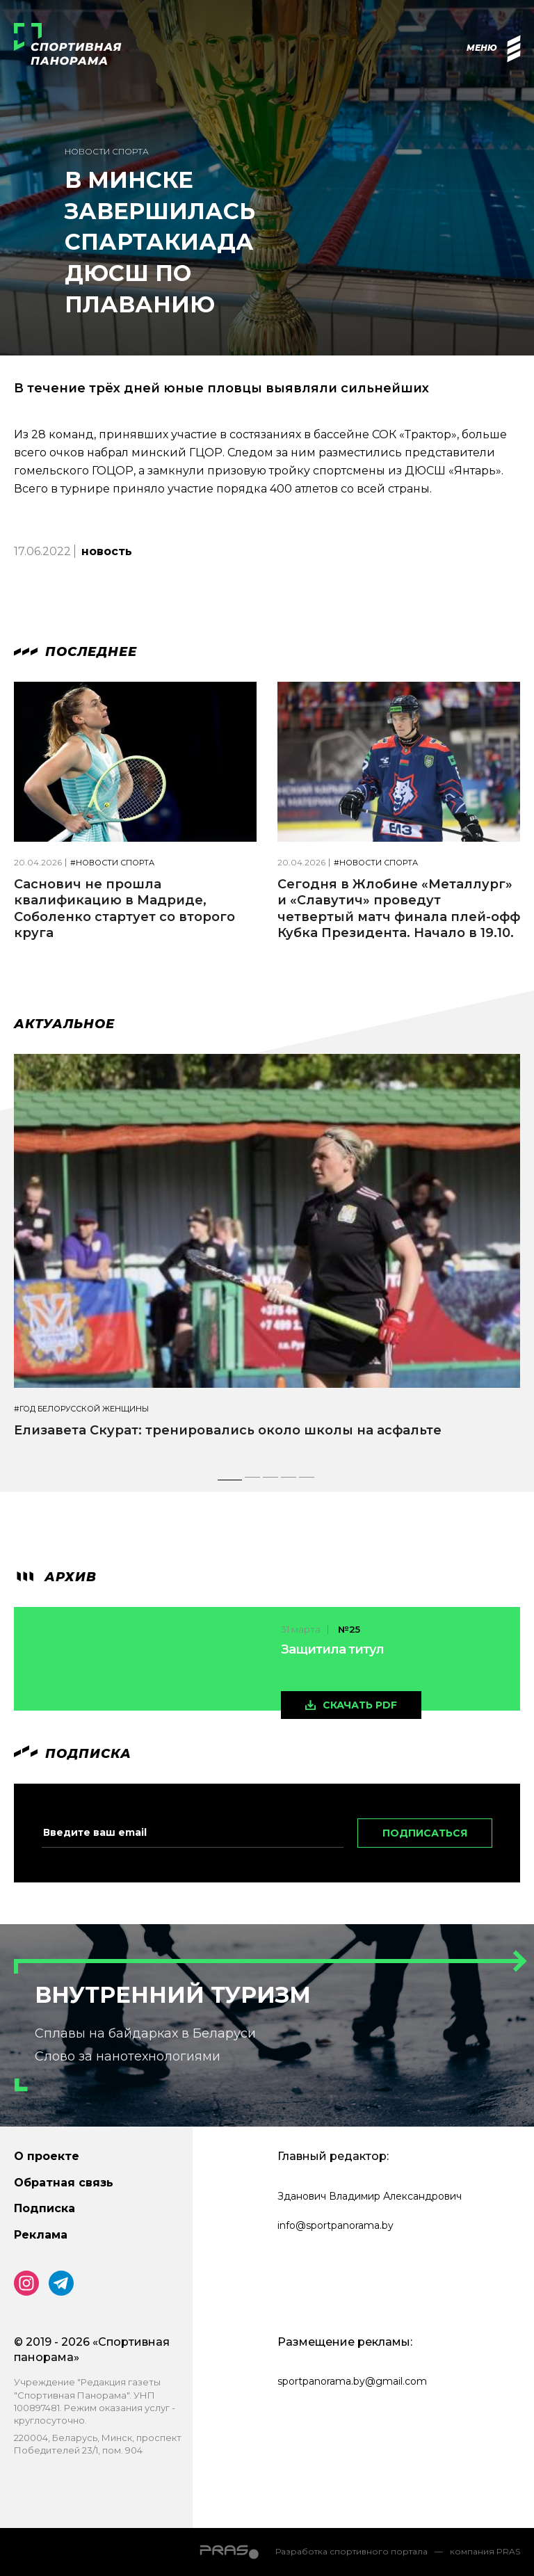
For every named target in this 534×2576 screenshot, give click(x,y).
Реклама (40, 2234)
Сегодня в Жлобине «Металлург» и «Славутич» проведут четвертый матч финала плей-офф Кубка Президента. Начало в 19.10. (398, 909)
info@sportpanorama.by (335, 2225)
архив (55, 1577)
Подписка (44, 2208)
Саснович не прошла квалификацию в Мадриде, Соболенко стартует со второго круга (124, 909)
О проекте (46, 2156)
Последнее (75, 651)
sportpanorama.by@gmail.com (352, 2381)
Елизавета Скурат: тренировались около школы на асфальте (228, 1430)
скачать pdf (360, 1705)
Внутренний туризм (173, 1994)
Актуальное (64, 1024)
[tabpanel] (267, 1258)
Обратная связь (63, 2182)
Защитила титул (332, 1649)
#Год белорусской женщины (81, 1409)
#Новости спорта (112, 863)
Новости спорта (107, 151)
